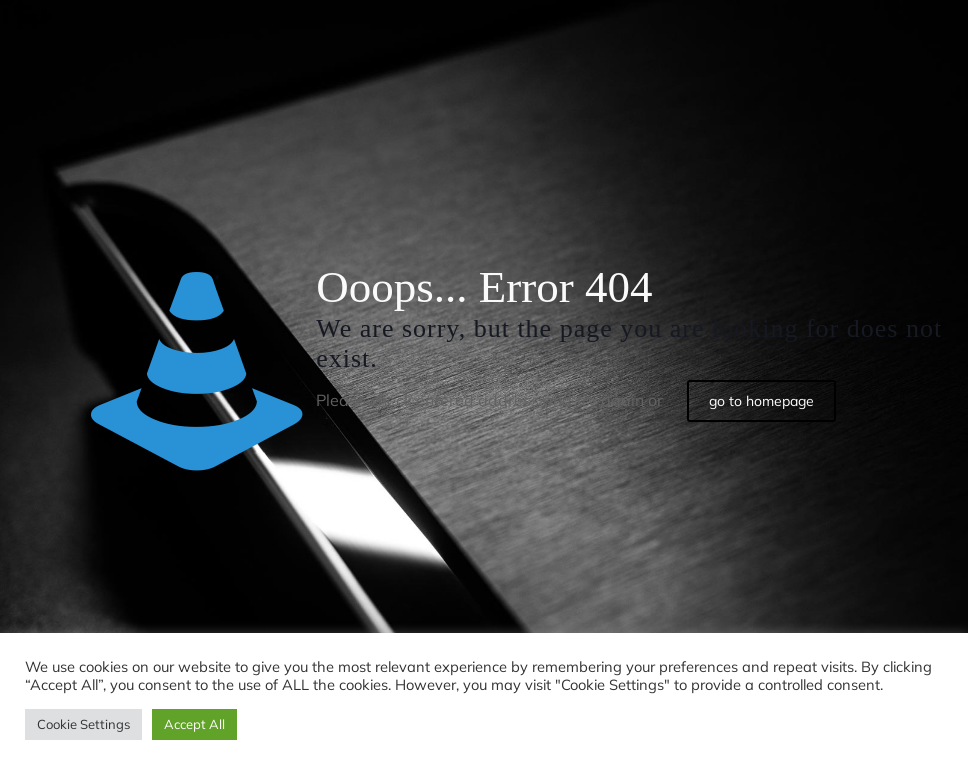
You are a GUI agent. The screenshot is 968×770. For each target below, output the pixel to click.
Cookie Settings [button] (83, 724)
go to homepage (761, 401)
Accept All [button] (194, 724)
